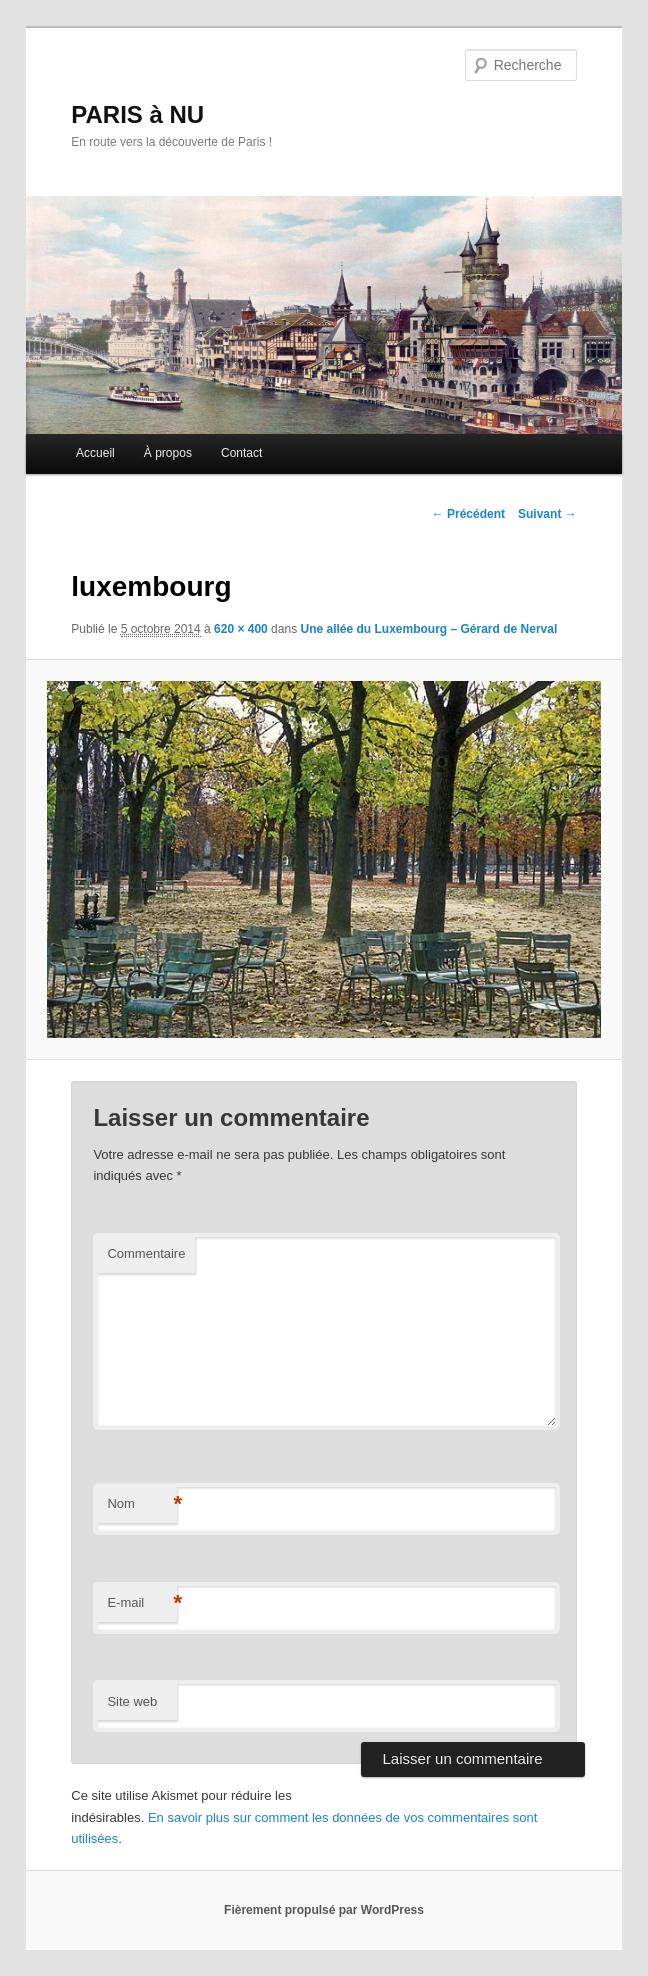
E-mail (142, 1603)
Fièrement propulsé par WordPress (324, 1910)
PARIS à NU (137, 114)
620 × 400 (241, 629)
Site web (132, 1701)
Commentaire (146, 1253)
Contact (241, 453)
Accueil (95, 453)
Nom (142, 1504)
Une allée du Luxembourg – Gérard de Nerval (428, 629)
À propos (168, 453)
